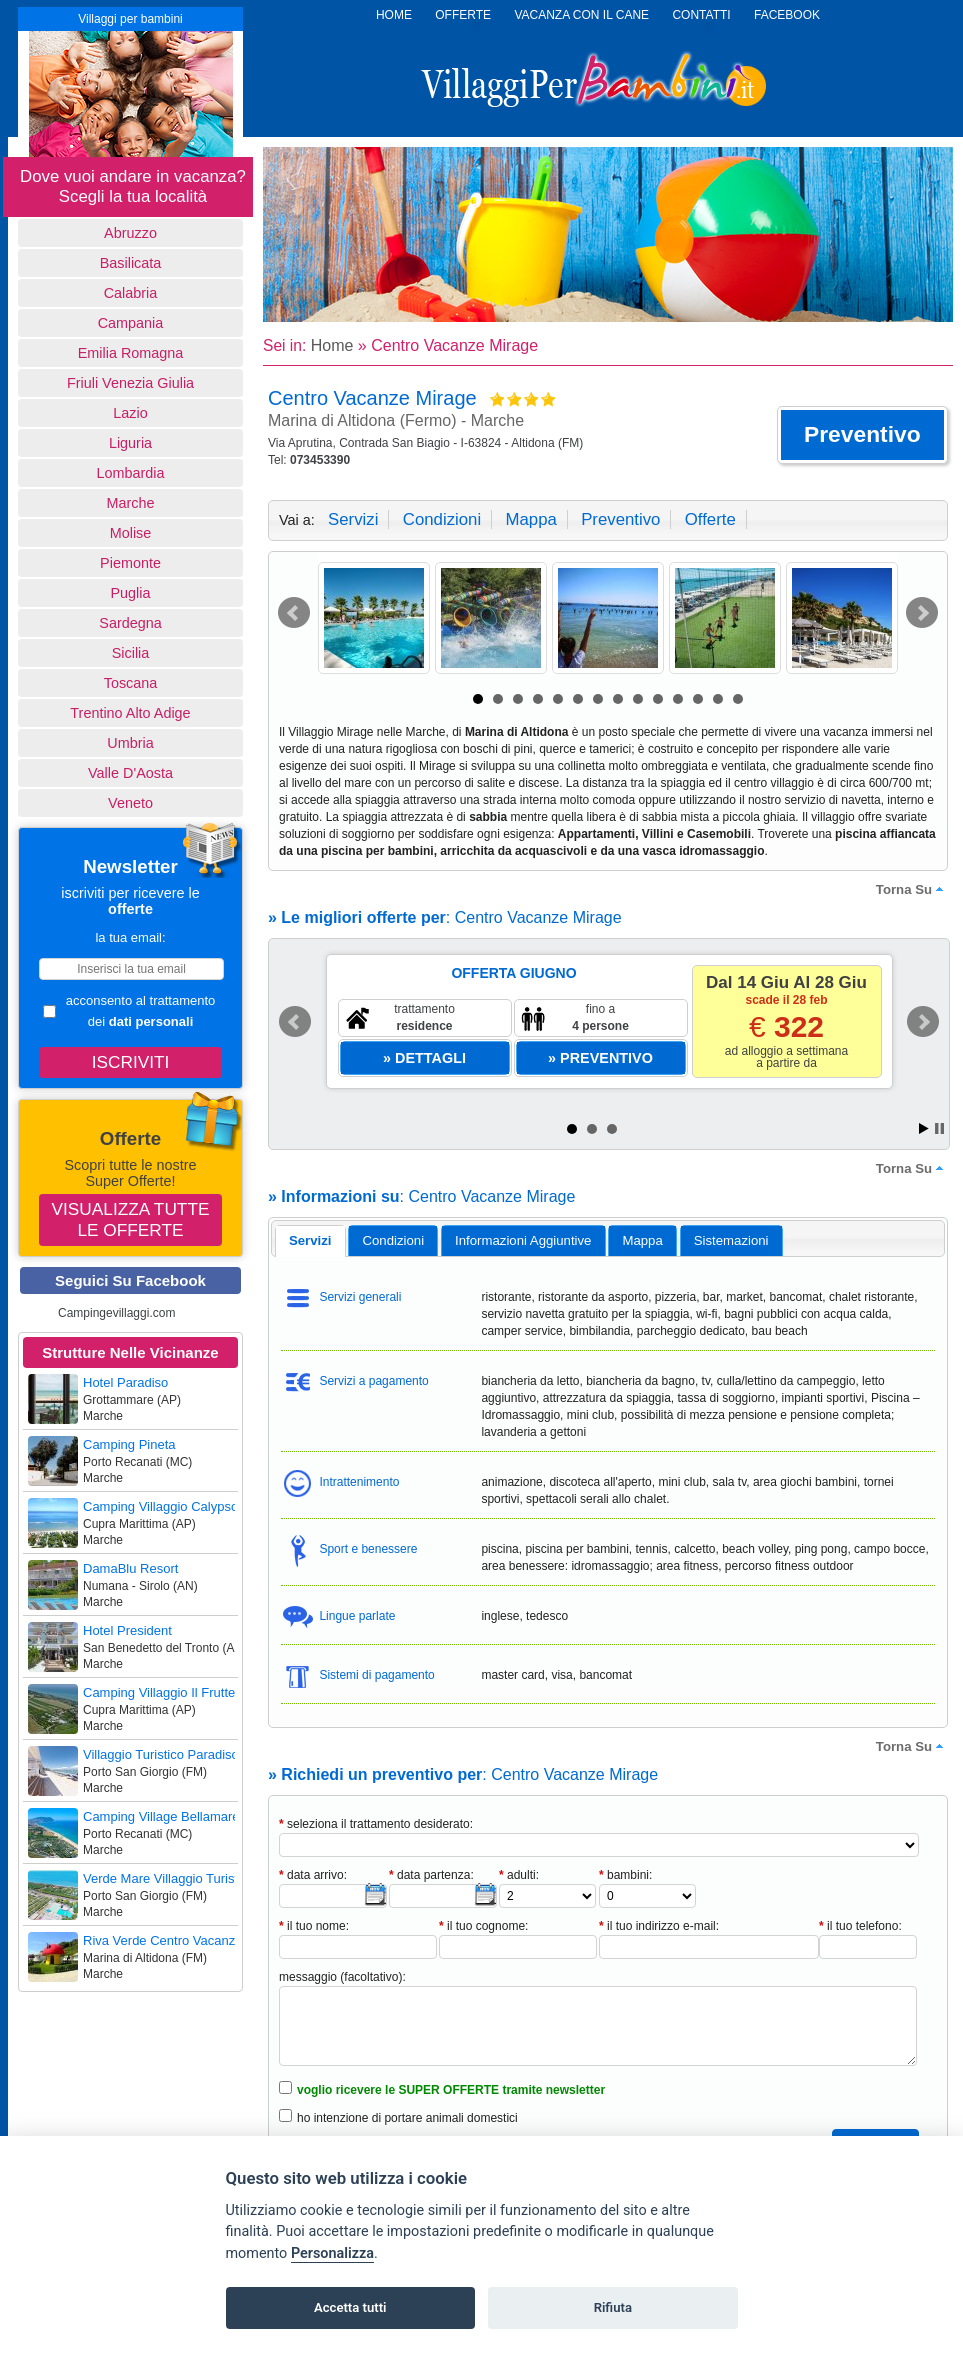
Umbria (130, 743)
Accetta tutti (350, 2307)
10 (658, 699)
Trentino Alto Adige (130, 713)
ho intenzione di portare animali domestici (407, 2118)
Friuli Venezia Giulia (130, 383)
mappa (530, 519)
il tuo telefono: (860, 1926)
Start (924, 1128)
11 (678, 699)
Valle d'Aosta (130, 773)
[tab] (310, 1241)
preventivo (620, 519)
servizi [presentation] (310, 1240)
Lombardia (131, 473)
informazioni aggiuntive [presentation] (523, 1240)
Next (922, 613)
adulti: (519, 1875)
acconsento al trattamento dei (129, 1011)
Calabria (131, 293)
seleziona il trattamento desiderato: (376, 1824)
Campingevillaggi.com (116, 1313)
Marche (131, 503)
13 (718, 699)
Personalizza (332, 2253)
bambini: (625, 1875)
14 (738, 699)
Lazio (130, 413)
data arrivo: (313, 1875)
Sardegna (130, 623)
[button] (862, 435)
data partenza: (431, 1875)
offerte (710, 519)
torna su (912, 889)
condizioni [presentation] (394, 1240)
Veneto (130, 803)
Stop (939, 1128)
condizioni (442, 519)
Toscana (131, 683)
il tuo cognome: (483, 1926)
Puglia (130, 593)
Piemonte (130, 563)
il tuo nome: (314, 1926)
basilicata (131, 263)
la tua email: (130, 937)
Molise (131, 533)
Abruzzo (130, 233)
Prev (294, 613)
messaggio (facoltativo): (342, 1977)
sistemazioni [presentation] (731, 1240)
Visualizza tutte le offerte (131, 1219)
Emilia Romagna (131, 353)
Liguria (130, 443)
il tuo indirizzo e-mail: (659, 1926)
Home (332, 345)
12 (698, 699)
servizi (353, 519)
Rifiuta (613, 2307)
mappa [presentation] (642, 1240)
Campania (131, 323)
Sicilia (131, 653)
